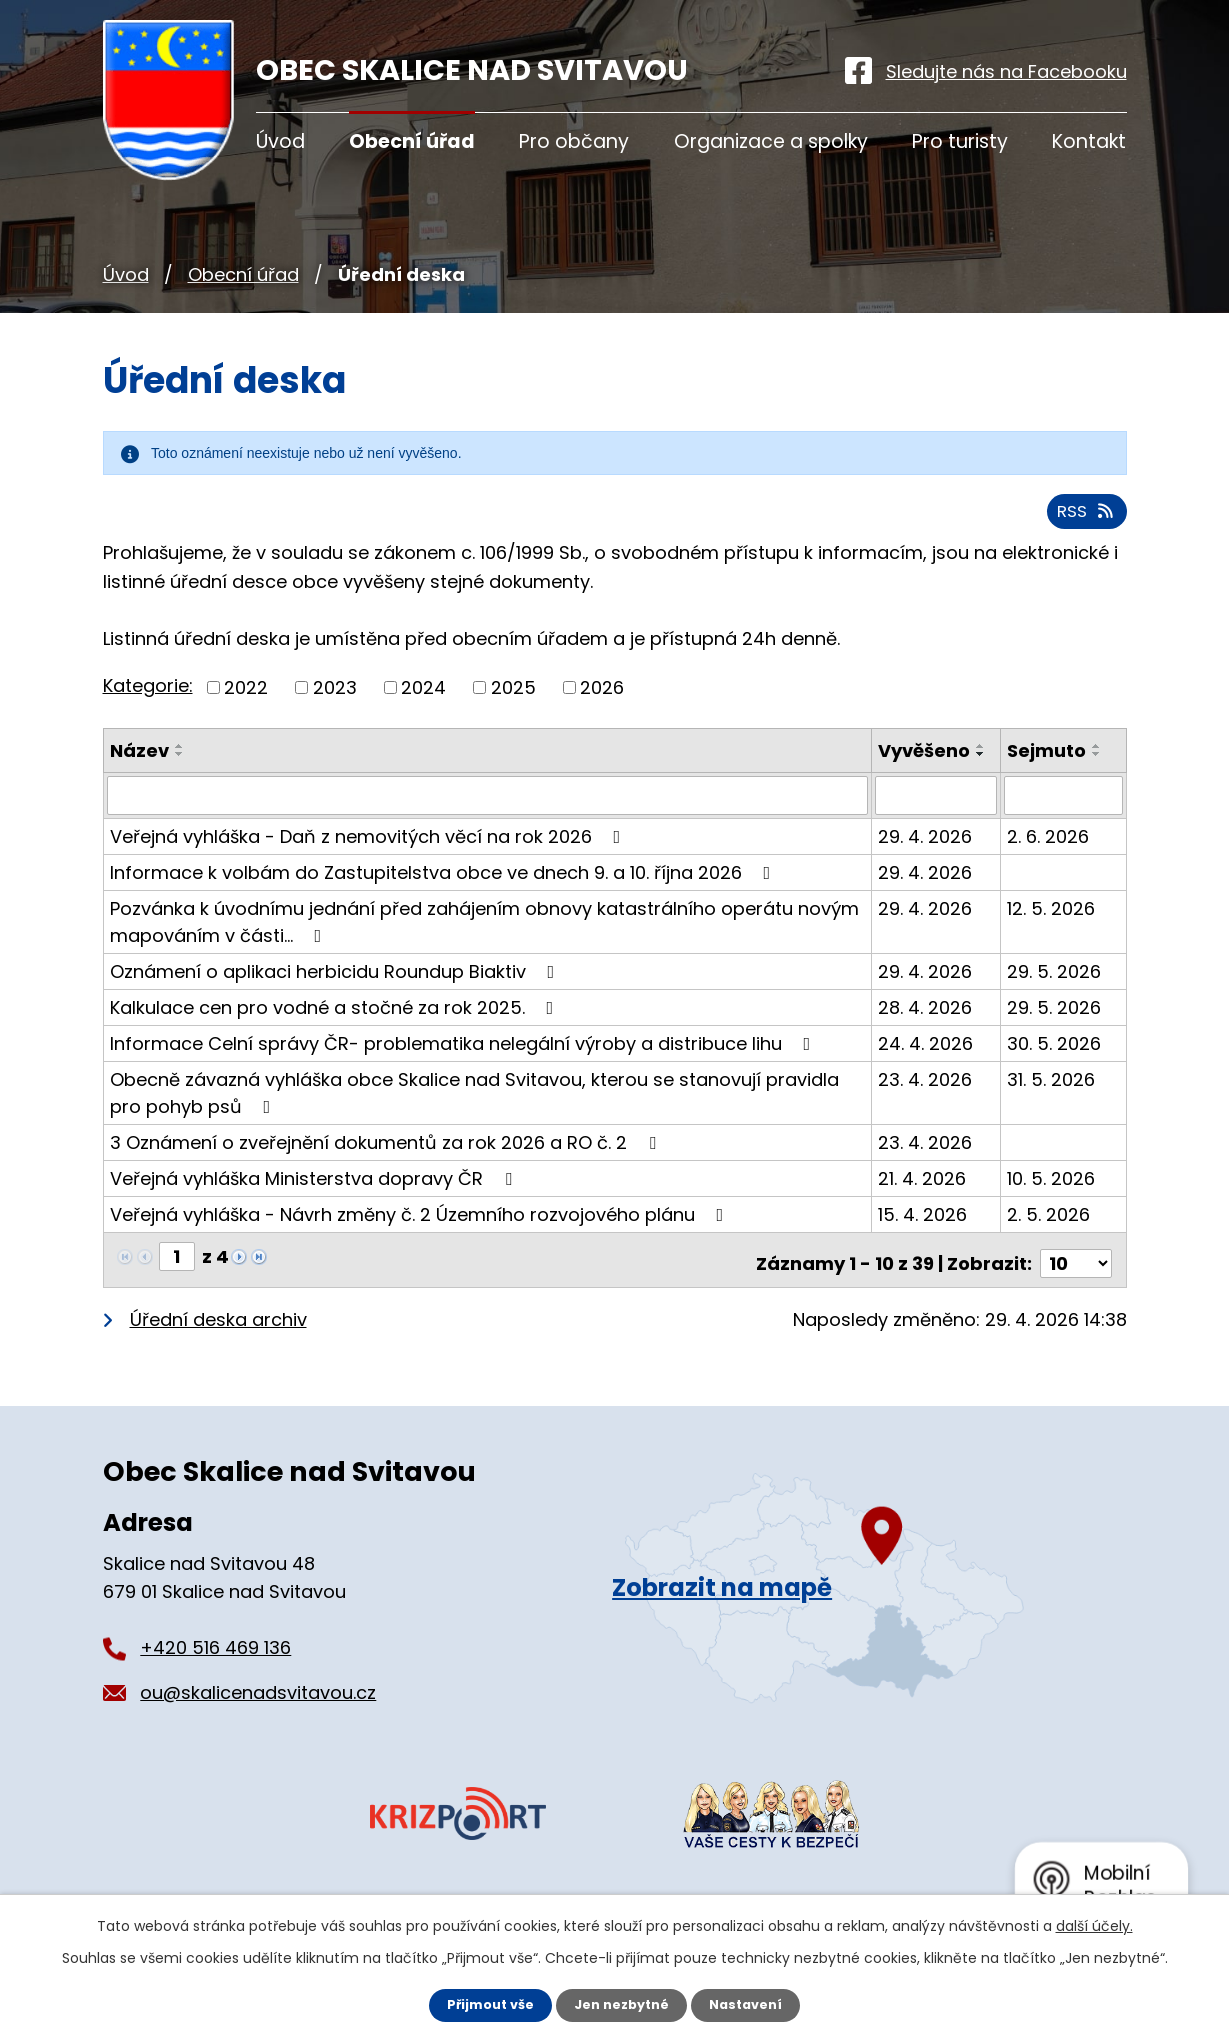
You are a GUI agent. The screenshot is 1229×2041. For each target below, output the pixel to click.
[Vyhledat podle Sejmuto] (1064, 820)
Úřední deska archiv (218, 1336)
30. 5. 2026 (1055, 1067)
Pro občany (574, 141)
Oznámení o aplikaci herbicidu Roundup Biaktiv (336, 995)
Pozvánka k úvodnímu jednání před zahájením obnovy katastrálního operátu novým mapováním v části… (484, 946)
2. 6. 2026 (1049, 860)
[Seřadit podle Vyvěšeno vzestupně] (891, 782)
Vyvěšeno (926, 759)
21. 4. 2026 (924, 1202)
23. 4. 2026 (927, 1103)
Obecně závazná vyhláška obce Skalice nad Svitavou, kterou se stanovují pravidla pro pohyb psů (474, 1117)
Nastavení (755, 2004)
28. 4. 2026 (927, 1031)
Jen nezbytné (622, 2004)
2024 (423, 696)
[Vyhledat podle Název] (488, 820)
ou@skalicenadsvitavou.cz (258, 1709)
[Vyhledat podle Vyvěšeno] (937, 820)
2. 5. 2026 (1049, 1238)
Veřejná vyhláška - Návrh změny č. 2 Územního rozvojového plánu (421, 1238)
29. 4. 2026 (927, 860)
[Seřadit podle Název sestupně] (180, 763)
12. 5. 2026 (1052, 932)
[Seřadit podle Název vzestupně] (180, 755)
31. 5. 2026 (1052, 1103)
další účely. (1094, 1924)
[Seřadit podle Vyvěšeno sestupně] (891, 790)
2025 (513, 696)
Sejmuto (1047, 759)
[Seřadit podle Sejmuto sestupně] (1098, 763)
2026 (602, 696)
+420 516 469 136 (215, 1664)
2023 (335, 696)
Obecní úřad (243, 274)
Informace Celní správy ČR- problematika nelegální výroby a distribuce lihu (464, 1067)
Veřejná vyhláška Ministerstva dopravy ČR (315, 1202)
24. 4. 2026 (927, 1067)
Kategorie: (148, 694)
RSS (1083, 519)
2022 (246, 696)
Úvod (126, 274)
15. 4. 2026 (924, 1238)
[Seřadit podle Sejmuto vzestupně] (1098, 755)
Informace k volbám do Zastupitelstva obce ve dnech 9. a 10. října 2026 (444, 896)
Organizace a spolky (771, 141)
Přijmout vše (482, 2004)
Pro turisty (960, 141)
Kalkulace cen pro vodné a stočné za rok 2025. (336, 1031)
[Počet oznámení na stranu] (1076, 1280)
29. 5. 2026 (1055, 995)
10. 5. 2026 (1052, 1202)
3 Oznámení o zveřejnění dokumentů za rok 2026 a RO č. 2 (387, 1166)
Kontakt (1089, 141)
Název (139, 759)
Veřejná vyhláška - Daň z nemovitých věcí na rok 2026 (369, 860)
